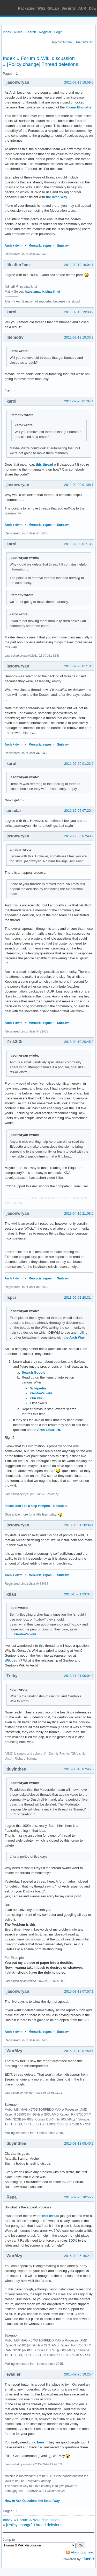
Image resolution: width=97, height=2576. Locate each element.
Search (30, 32)
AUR (82, 8)
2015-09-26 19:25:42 (79, 2374)
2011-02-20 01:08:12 (79, 485)
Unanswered (83, 42)
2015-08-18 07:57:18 (79, 1991)
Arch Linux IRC (49, 1430)
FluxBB (87, 2559)
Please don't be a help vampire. (28, 1506)
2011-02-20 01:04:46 (79, 401)
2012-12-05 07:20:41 (79, 810)
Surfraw (63, 245)
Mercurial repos (39, 245)
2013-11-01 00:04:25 (79, 1676)
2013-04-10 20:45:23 (79, 1042)
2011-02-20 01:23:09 (79, 764)
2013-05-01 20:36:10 (79, 1525)
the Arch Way (56, 197)
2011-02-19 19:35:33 (79, 337)
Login (58, 32)
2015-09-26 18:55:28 (79, 2197)
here (40, 2442)
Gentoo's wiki (41, 1393)
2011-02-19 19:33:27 (79, 312)
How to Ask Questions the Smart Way (32, 2501)
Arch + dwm (13, 245)
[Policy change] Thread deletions (42, 64)
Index (7, 32)
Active (67, 42)
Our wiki (36, 1398)
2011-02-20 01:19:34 (79, 666)
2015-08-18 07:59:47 (79, 2051)
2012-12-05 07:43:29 (79, 836)
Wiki (41, 8)
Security (69, 8)
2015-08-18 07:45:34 (79, 1769)
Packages (26, 8)
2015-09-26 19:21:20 (79, 2256)
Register (45, 32)
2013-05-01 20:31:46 (79, 1297)
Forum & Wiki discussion (48, 58)
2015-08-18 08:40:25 (79, 2143)
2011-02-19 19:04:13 (79, 265)
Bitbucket (60, 1506)
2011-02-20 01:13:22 (79, 544)
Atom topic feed (82, 2552)
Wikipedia (38, 1388)
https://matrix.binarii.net (42, 291)
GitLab (53, 8)
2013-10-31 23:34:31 (79, 1594)
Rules (18, 32)
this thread (44, 464)
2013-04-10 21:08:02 (79, 1213)
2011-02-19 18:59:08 (79, 82)
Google (40, 1372)
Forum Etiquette (79, 107)
